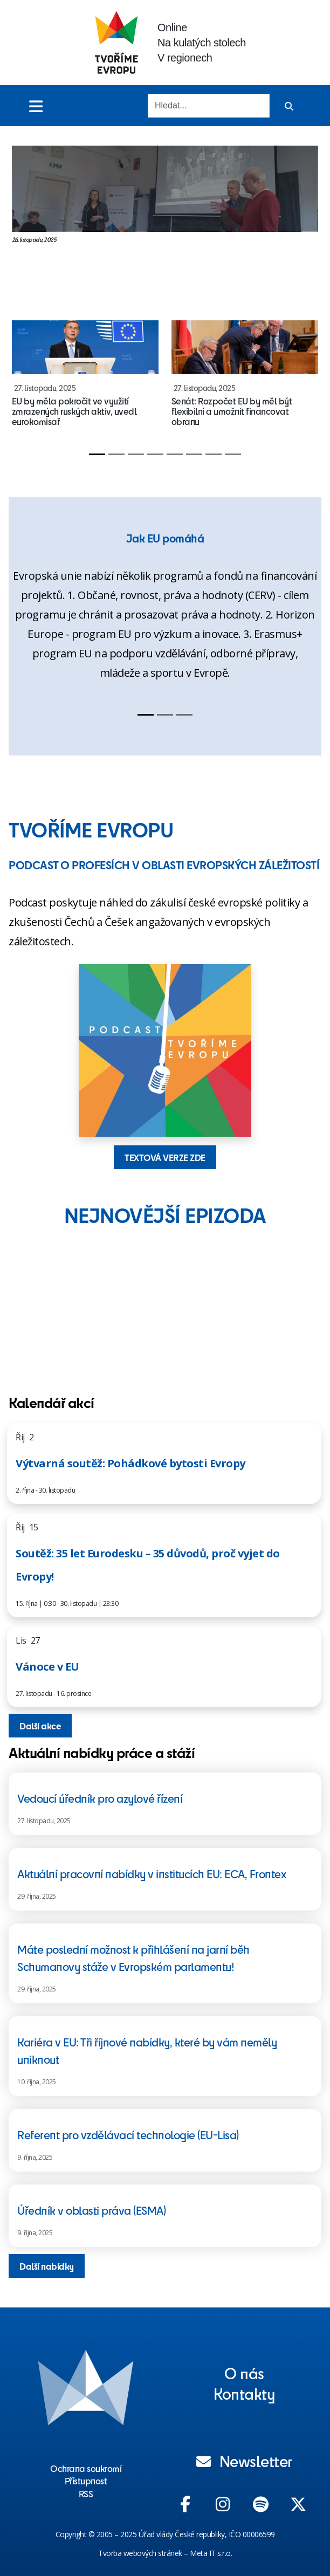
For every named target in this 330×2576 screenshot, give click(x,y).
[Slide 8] (233, 454)
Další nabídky (46, 2265)
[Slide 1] (97, 454)
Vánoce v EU (47, 1666)
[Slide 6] (194, 454)
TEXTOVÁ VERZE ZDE (165, 1157)
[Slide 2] (116, 454)
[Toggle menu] (36, 106)
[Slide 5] (175, 454)
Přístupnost (86, 2480)
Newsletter (244, 2460)
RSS (86, 2493)
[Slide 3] (136, 454)
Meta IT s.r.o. (211, 2553)
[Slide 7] (213, 454)
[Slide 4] (155, 454)
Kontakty (244, 2393)
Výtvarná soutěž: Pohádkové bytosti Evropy (130, 1463)
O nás (244, 2372)
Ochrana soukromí (85, 2468)
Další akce (40, 1725)
